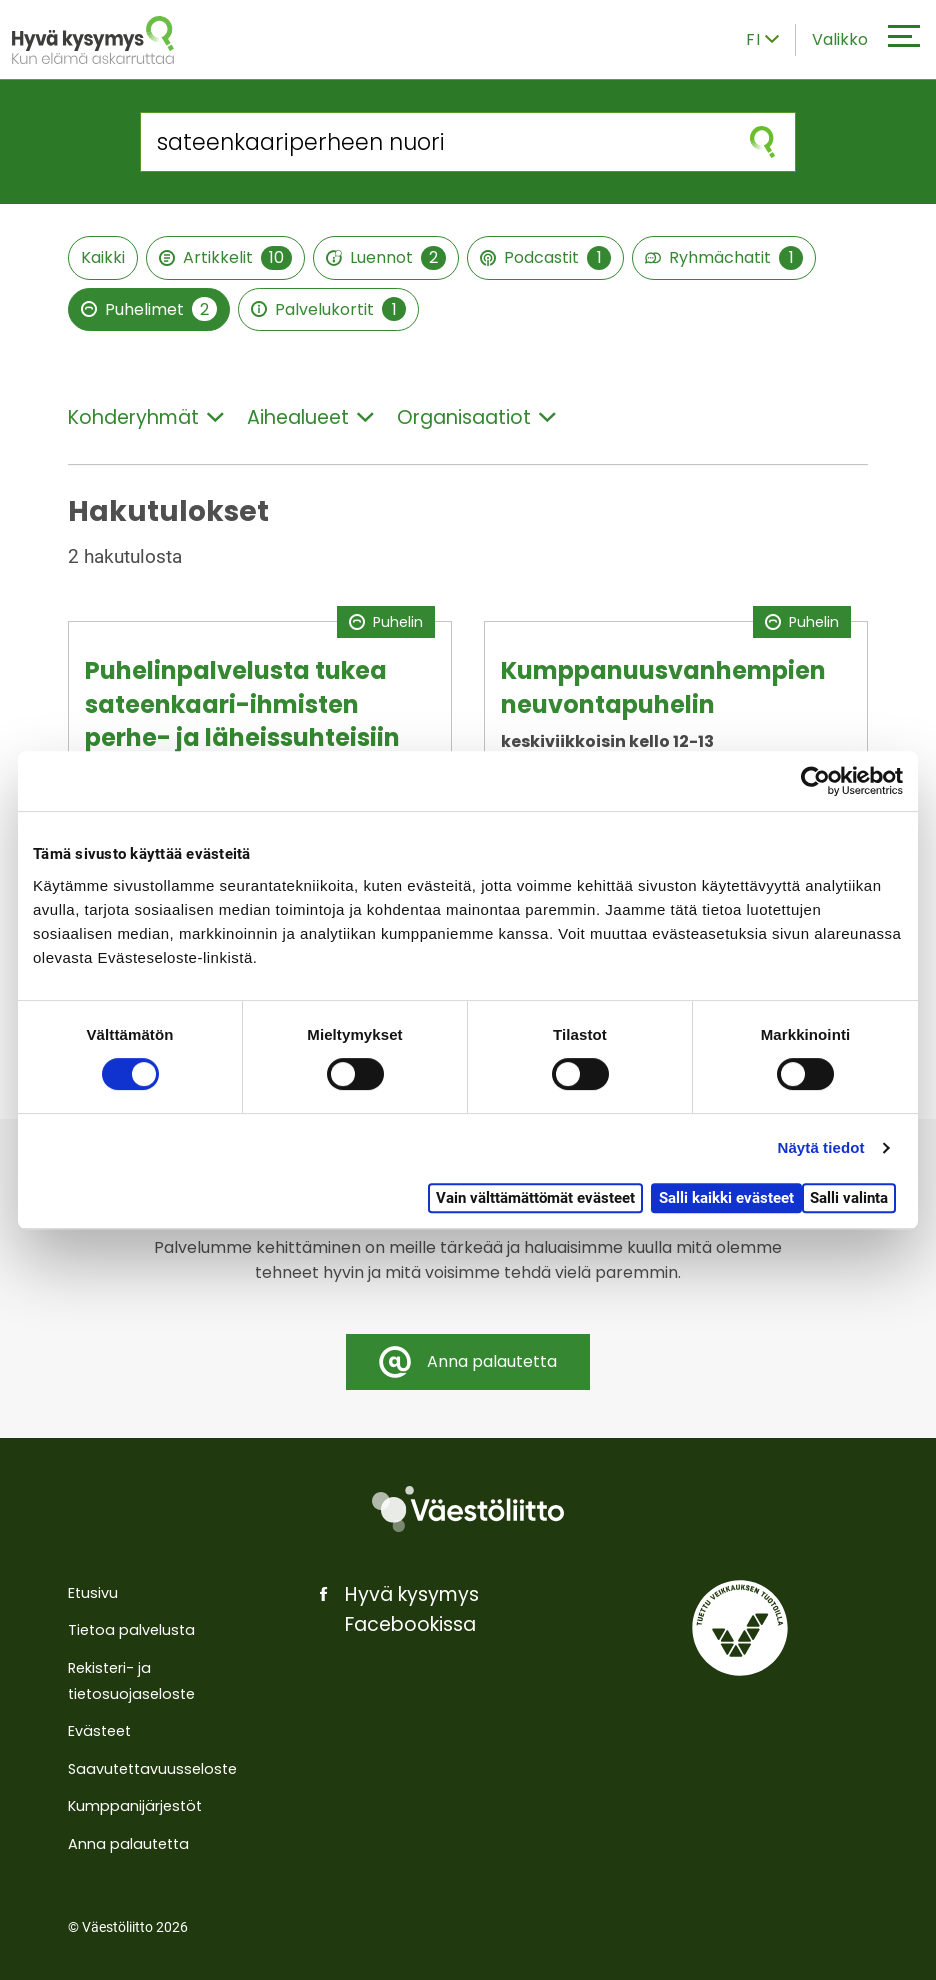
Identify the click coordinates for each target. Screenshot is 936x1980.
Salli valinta (849, 1198)
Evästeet (99, 1731)
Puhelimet (149, 309)
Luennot (386, 258)
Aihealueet (310, 417)
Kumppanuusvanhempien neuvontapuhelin (663, 687)
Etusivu (93, 1593)
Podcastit (545, 258)
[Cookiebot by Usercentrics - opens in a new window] (815, 781)
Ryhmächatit (724, 258)
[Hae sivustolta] (435, 142)
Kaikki (103, 257)
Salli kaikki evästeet (726, 1198)
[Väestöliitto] (468, 1509)
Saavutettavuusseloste (152, 1769)
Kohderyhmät (146, 417)
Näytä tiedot (821, 1147)
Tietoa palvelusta (131, 1630)
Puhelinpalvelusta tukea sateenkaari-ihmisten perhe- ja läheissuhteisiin (242, 704)
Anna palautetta (128, 1844)
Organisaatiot (476, 417)
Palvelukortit (328, 309)
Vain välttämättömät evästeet (535, 1198)
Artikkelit (225, 258)
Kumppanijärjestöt (135, 1806)
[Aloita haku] (763, 142)
